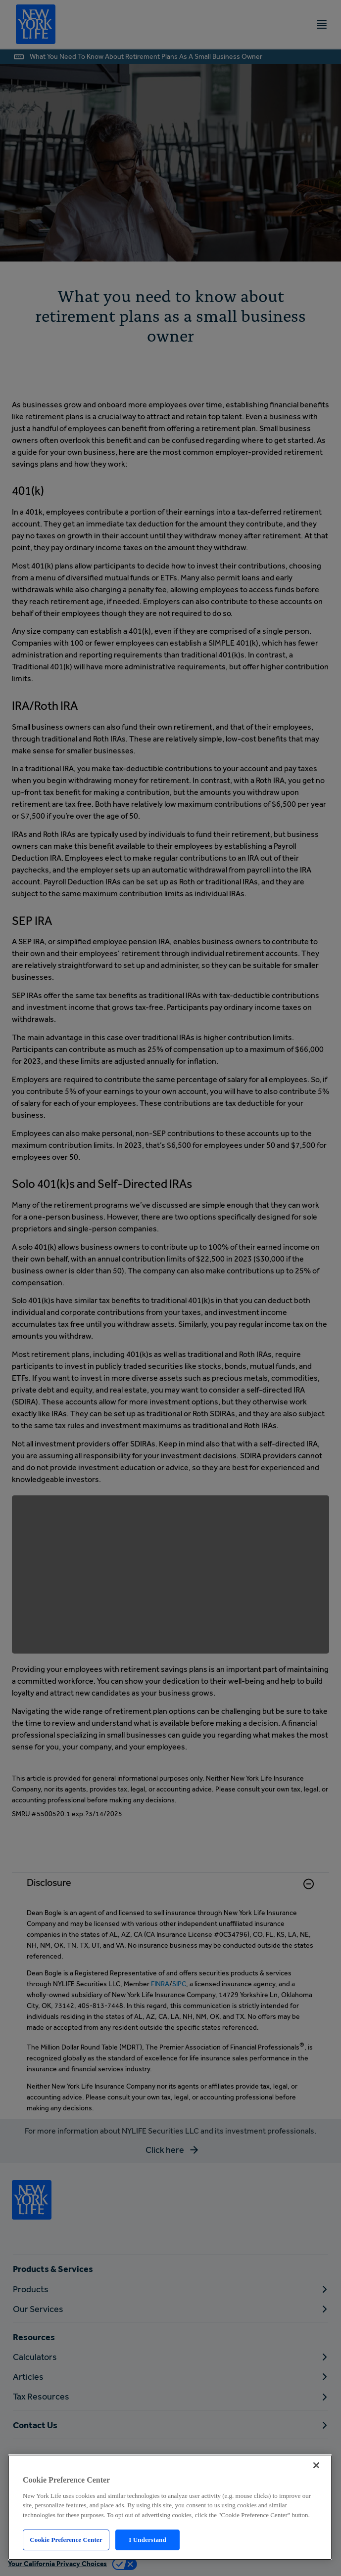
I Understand (147, 2539)
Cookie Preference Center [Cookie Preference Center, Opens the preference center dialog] (66, 2539)
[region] (170, 2507)
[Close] (316, 2465)
